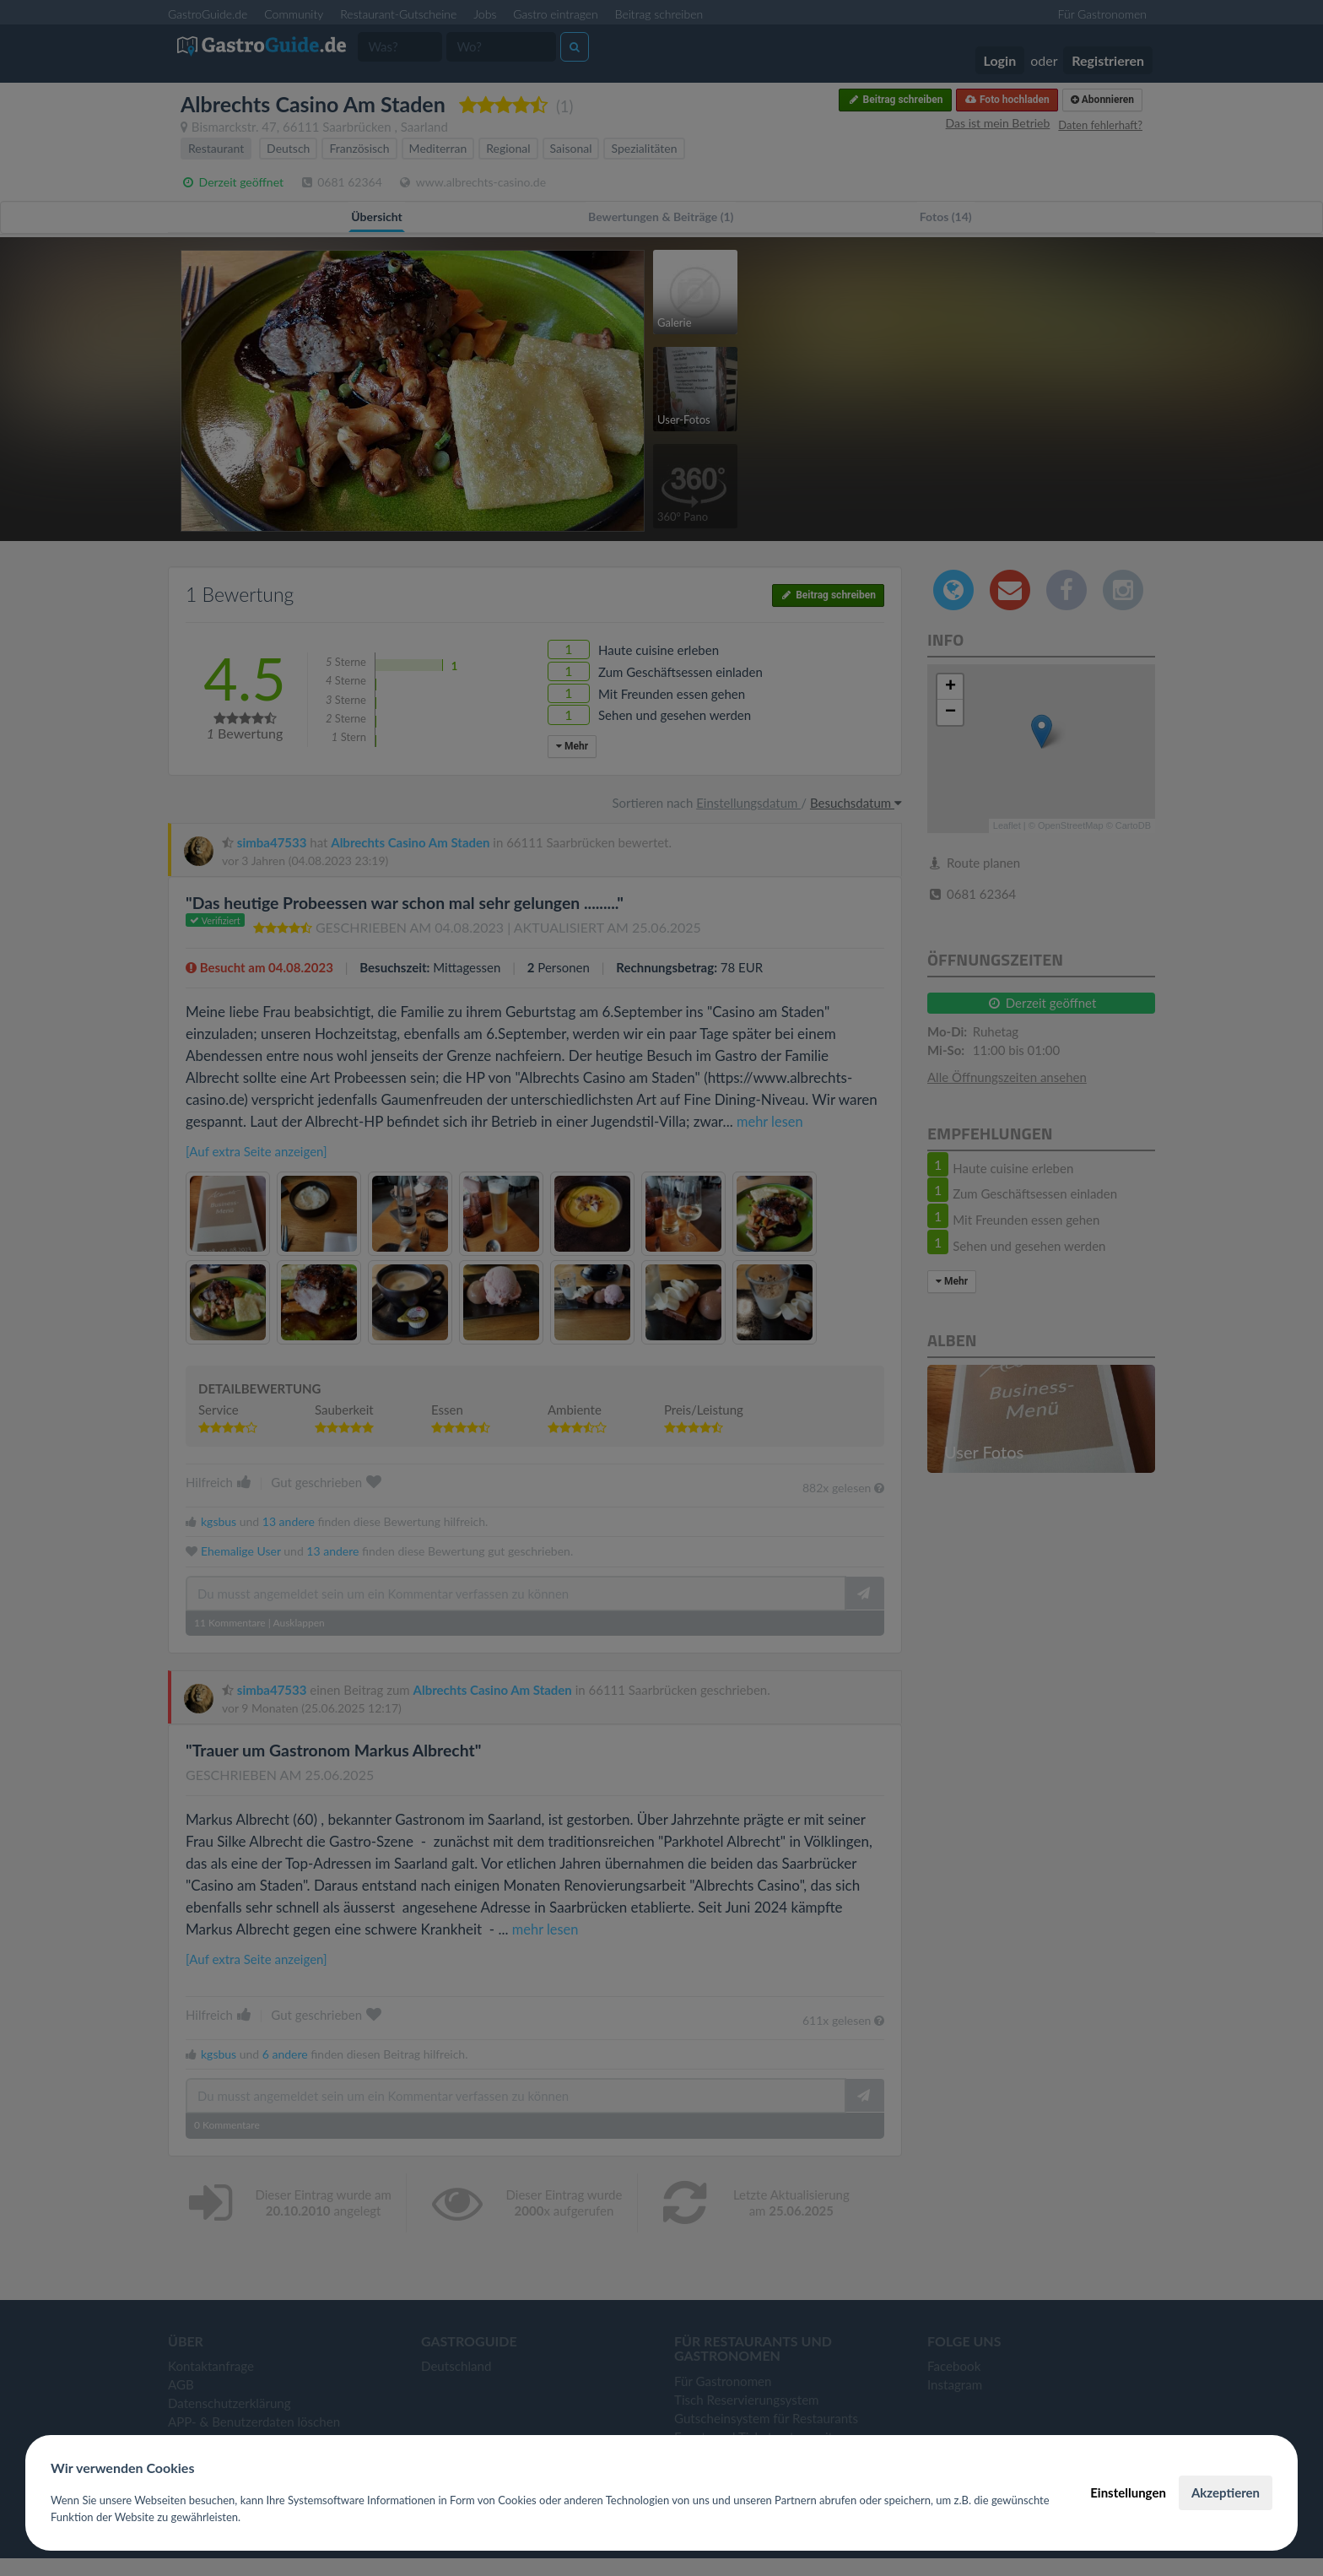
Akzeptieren (1225, 2492)
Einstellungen (1128, 2492)
